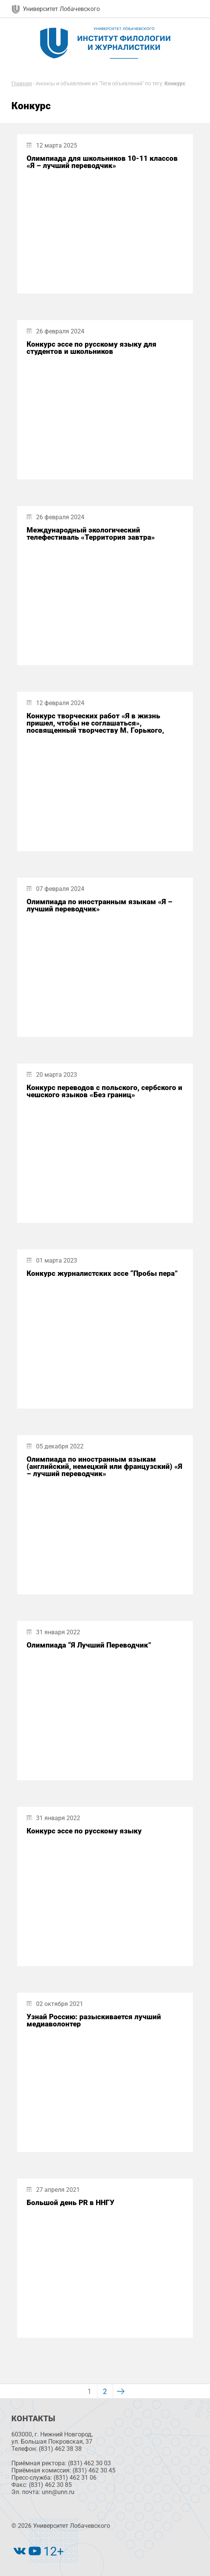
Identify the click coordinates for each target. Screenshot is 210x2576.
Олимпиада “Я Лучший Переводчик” (89, 1645)
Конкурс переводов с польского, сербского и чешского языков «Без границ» (104, 1091)
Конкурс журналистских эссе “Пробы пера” (102, 1273)
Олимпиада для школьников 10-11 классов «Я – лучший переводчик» (102, 162)
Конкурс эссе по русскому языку (84, 1831)
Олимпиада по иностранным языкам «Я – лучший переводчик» (99, 905)
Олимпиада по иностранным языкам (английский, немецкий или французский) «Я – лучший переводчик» (104, 1467)
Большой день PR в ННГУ (70, 2202)
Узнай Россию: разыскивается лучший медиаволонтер (94, 2020)
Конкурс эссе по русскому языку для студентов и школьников (91, 348)
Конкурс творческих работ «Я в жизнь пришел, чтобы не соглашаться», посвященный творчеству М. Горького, (95, 723)
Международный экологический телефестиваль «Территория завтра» (91, 533)
